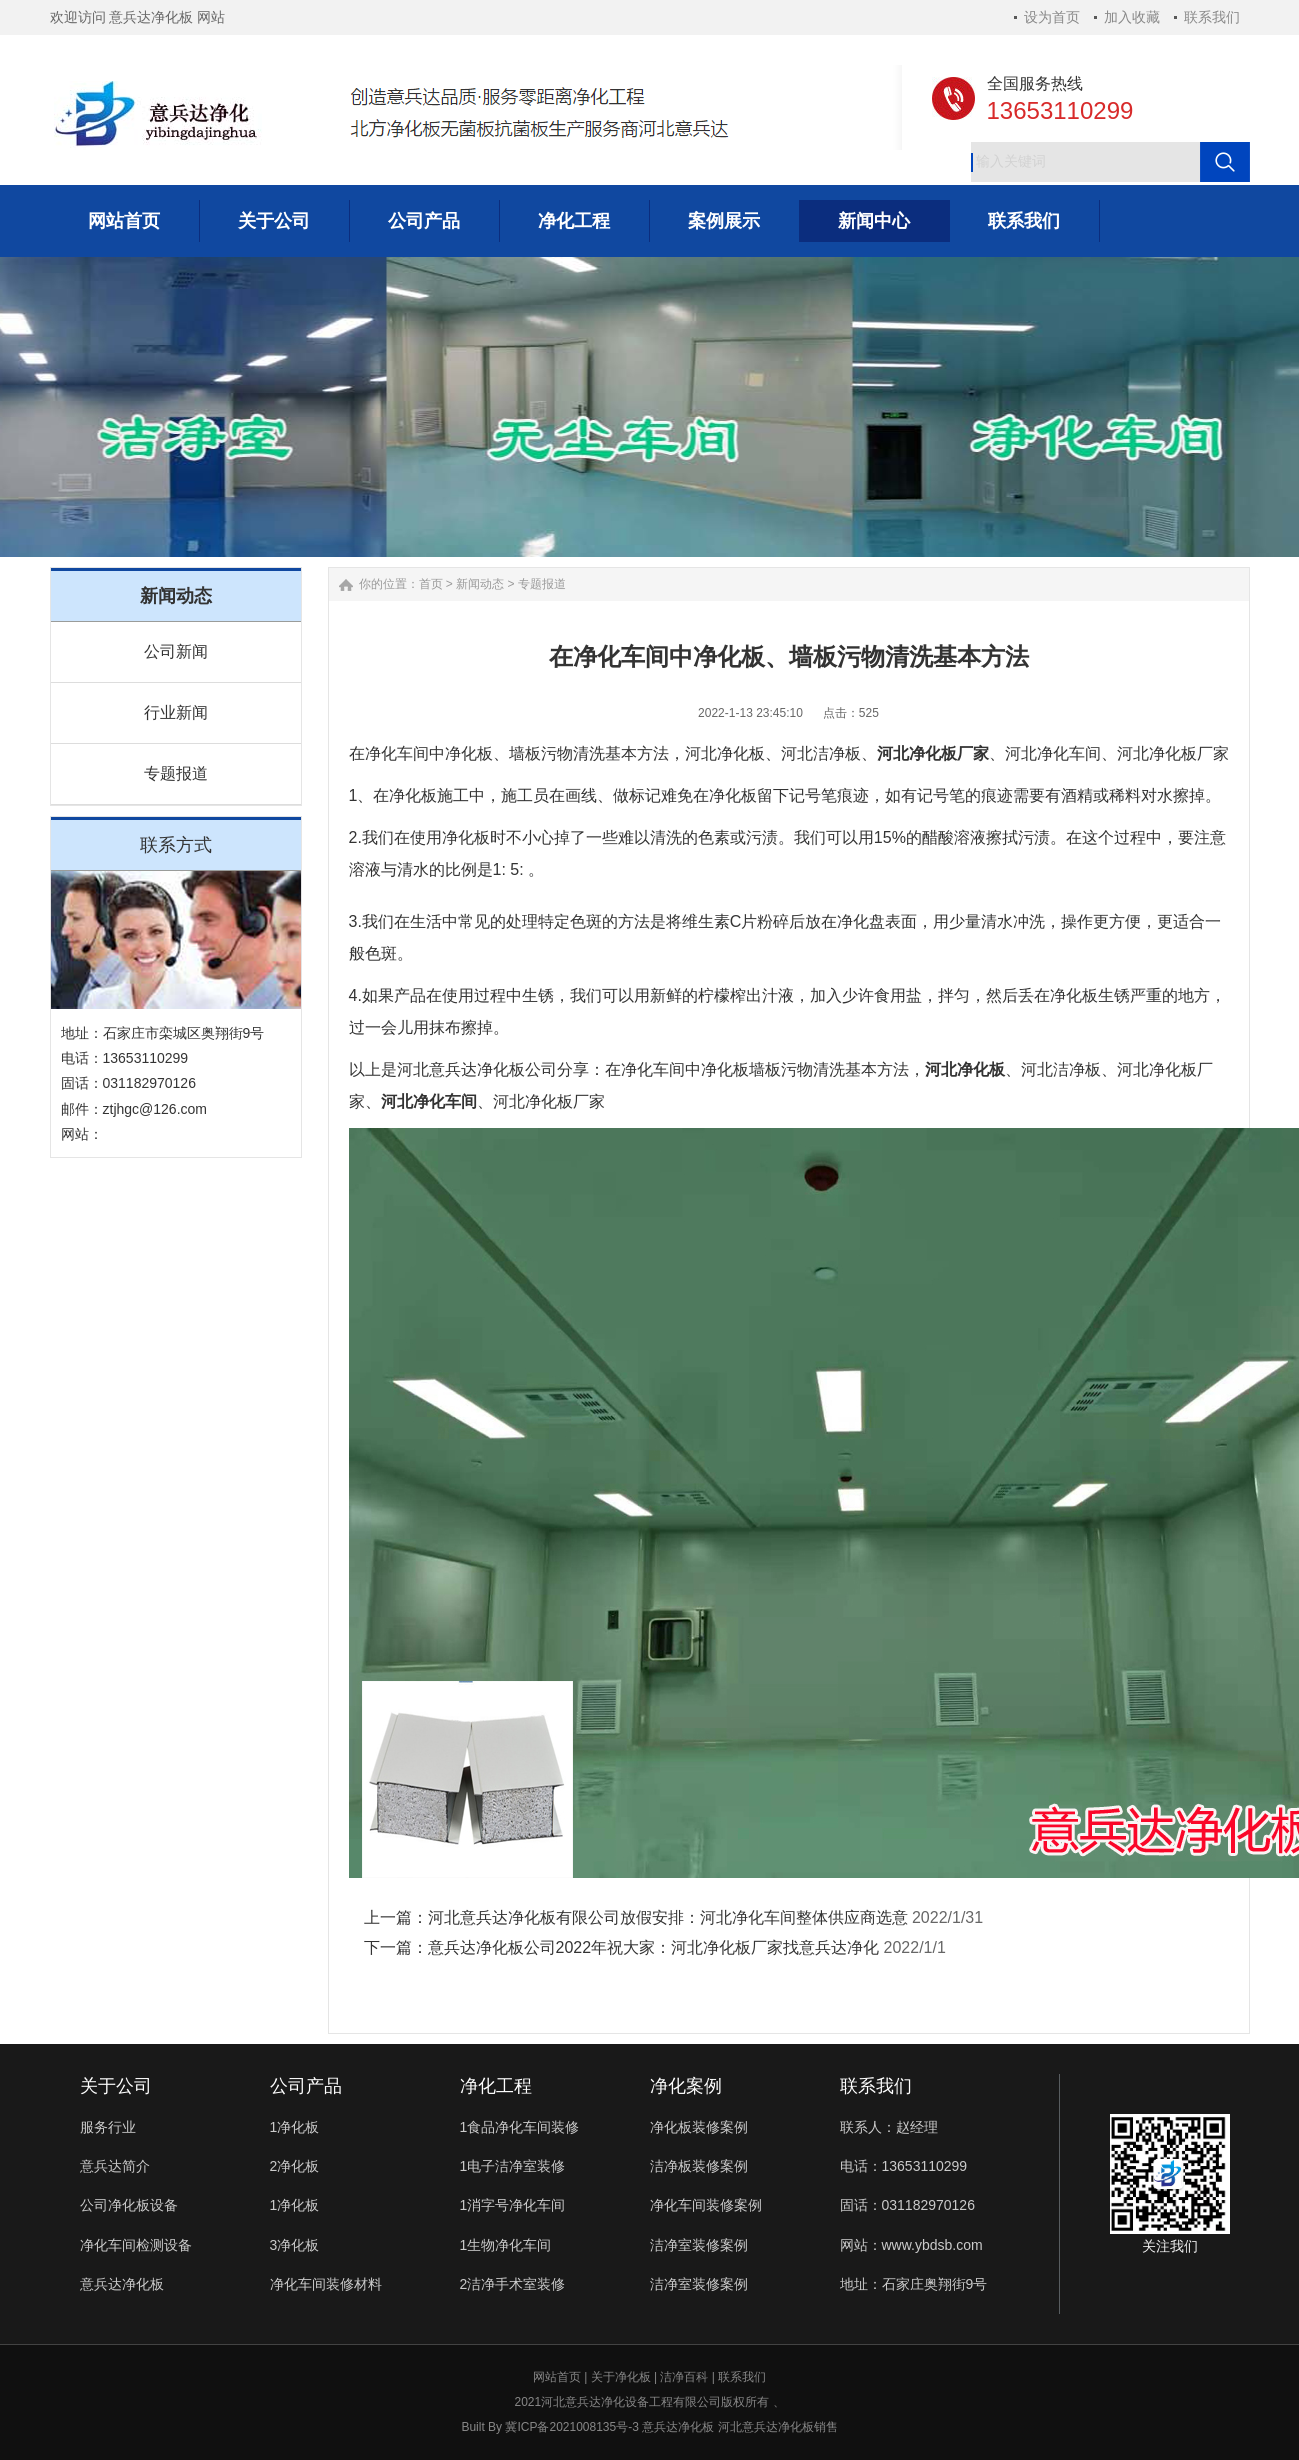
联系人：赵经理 (889, 2127)
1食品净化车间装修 (520, 2127)
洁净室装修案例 (699, 2245)
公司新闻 (176, 651)
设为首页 (1052, 17)
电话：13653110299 (904, 2166)
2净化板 (295, 2166)
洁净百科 (684, 2377)
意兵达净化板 (122, 2284)
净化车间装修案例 (706, 2205)
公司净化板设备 (129, 2205)
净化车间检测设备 (136, 2245)
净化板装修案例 (699, 2127)
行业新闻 (176, 712)
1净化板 (295, 2127)
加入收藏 (1132, 17)
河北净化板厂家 (933, 753)
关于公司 (116, 2086)
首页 (431, 584)
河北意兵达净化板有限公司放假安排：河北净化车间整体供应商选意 (668, 1917)
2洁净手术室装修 (513, 2284)
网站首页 (557, 2377)
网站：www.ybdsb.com (911, 2245)
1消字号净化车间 (513, 2205)
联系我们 (1212, 17)
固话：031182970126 (907, 2205)
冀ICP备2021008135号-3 (571, 2427)
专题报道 (176, 773)
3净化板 (295, 2245)
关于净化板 (621, 2377)
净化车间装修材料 (326, 2284)
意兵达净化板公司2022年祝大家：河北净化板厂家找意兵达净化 (654, 1947)
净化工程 (496, 2086)
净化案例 (686, 2086)
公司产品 (306, 2086)
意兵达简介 (115, 2166)
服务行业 (108, 2127)
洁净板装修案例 (699, 2166)
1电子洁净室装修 (513, 2166)
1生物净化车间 (506, 2245)
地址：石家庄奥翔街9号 (914, 2284)
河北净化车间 (429, 1101)
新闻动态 (480, 584)
